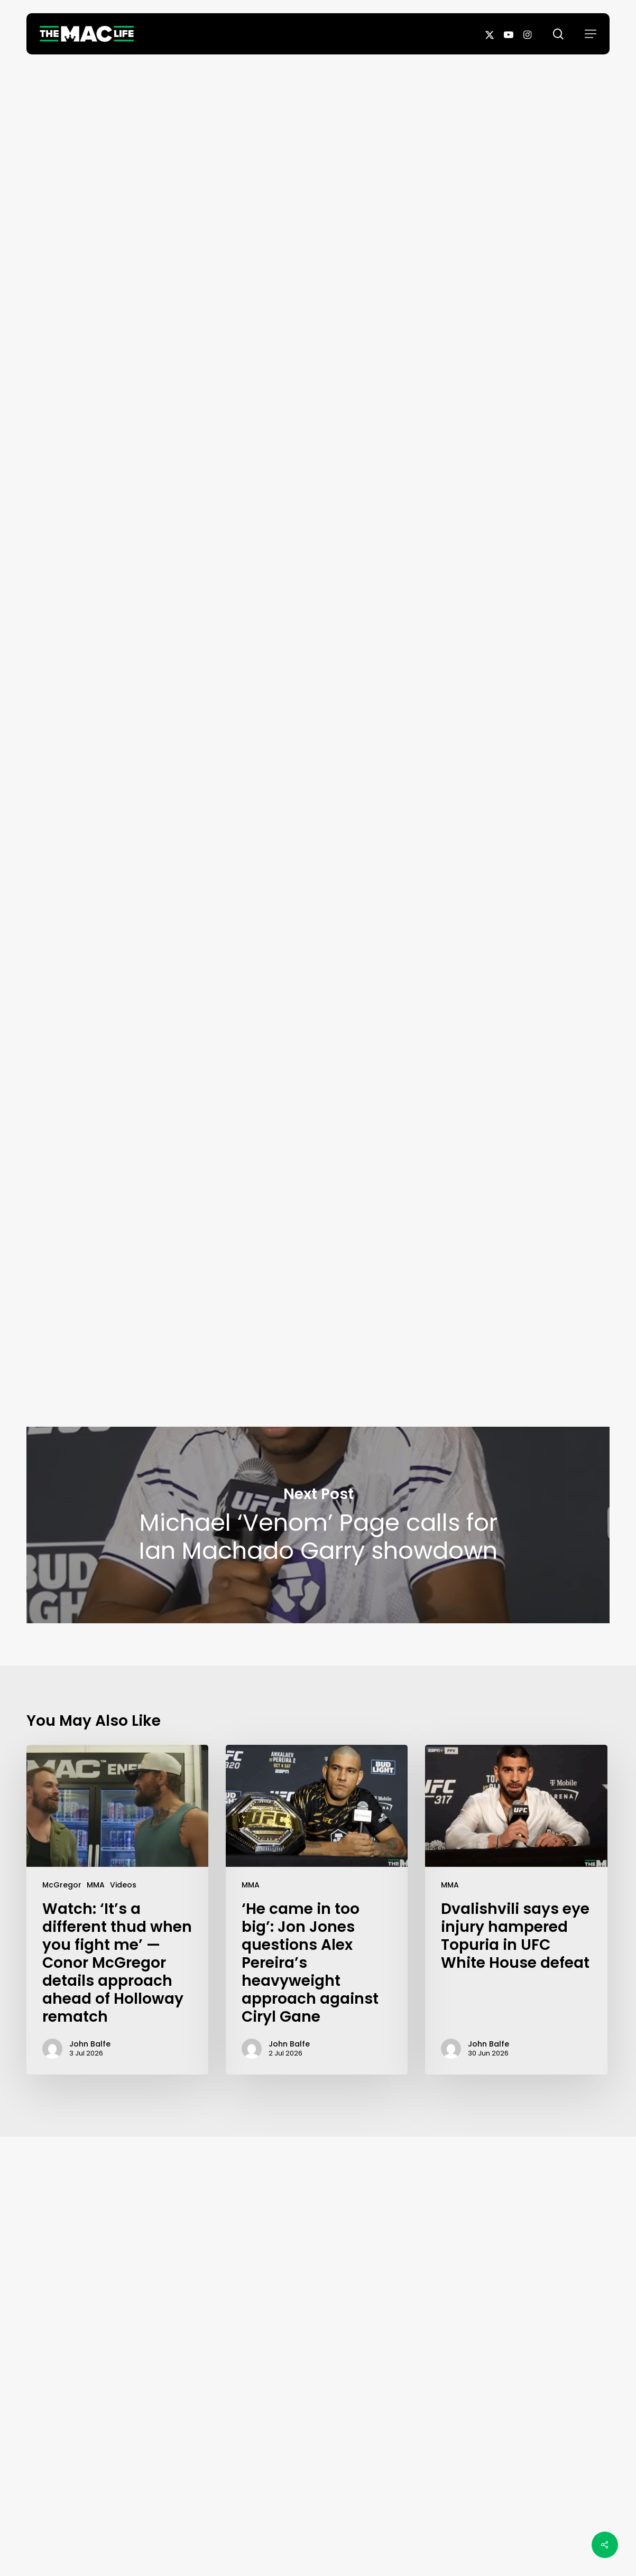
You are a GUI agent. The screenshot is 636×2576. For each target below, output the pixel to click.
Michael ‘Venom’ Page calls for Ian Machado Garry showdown (318, 1525)
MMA (96, 1885)
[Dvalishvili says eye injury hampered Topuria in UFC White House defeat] (516, 1910)
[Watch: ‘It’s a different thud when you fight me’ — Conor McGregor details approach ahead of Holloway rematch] (117, 1910)
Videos (123, 1885)
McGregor (61, 1885)
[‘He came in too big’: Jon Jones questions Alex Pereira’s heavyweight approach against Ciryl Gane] (317, 1910)
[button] (590, 34)
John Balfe (318, 328)
